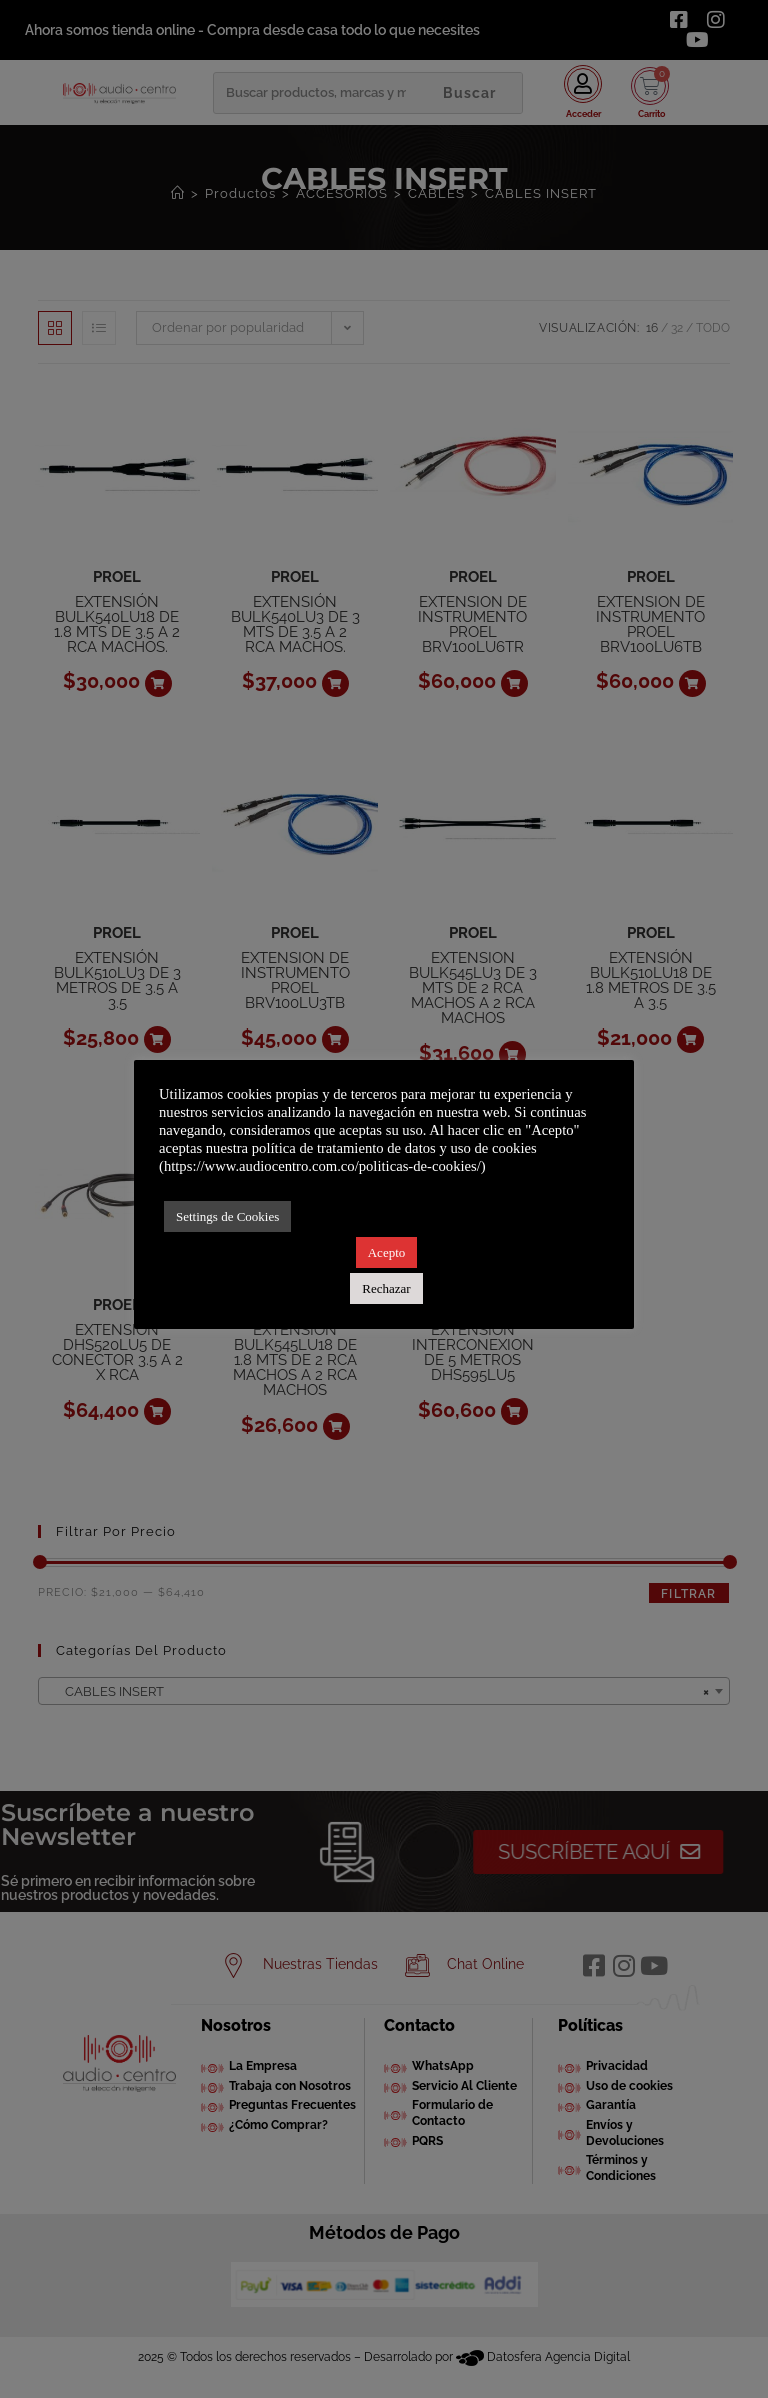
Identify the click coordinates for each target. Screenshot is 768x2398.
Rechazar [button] (386, 1288)
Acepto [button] (387, 1252)
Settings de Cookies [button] (227, 1216)
